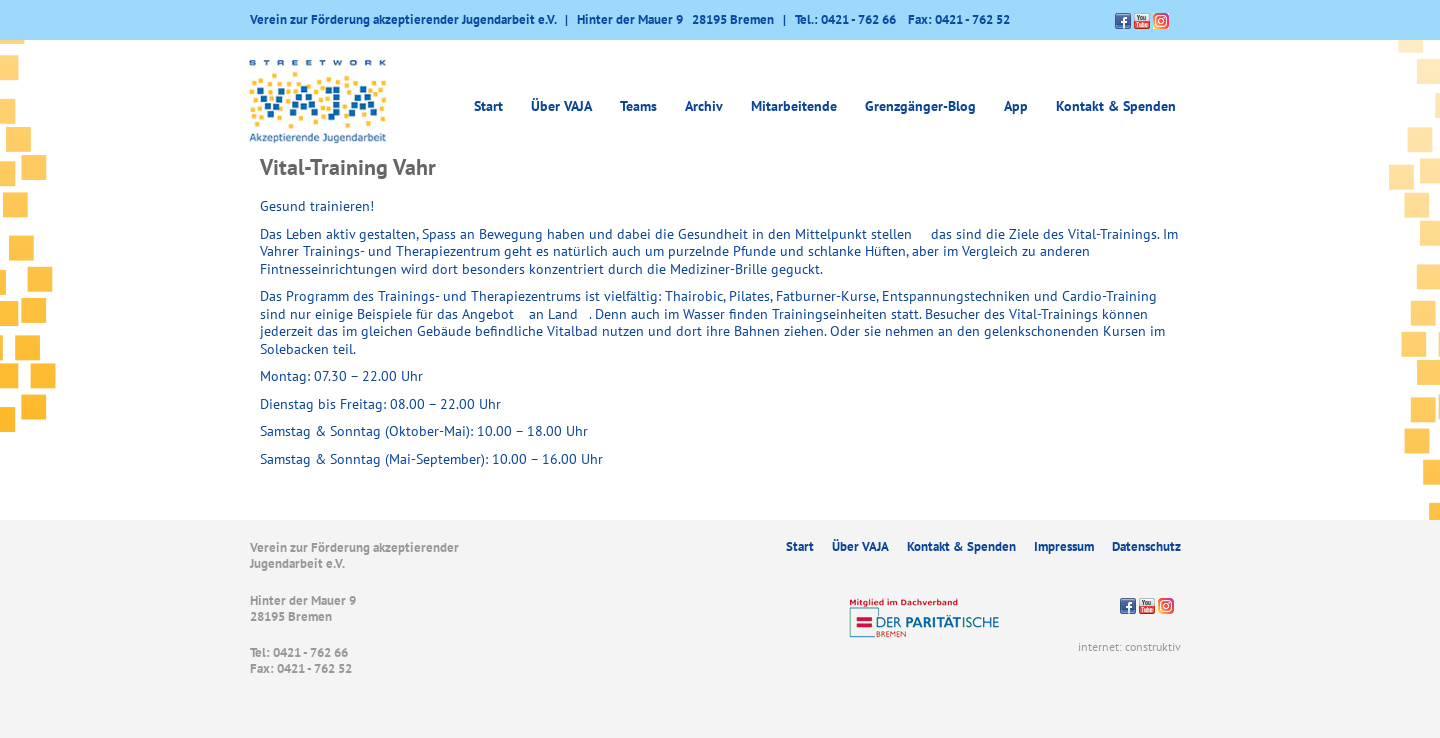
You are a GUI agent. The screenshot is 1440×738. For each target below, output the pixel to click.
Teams (638, 106)
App (1016, 106)
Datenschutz (1146, 546)
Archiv (704, 106)
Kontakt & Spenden (1116, 106)
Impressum (1064, 546)
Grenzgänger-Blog (920, 106)
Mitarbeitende (794, 106)
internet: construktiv (1129, 646)
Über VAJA (561, 106)
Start (488, 106)
